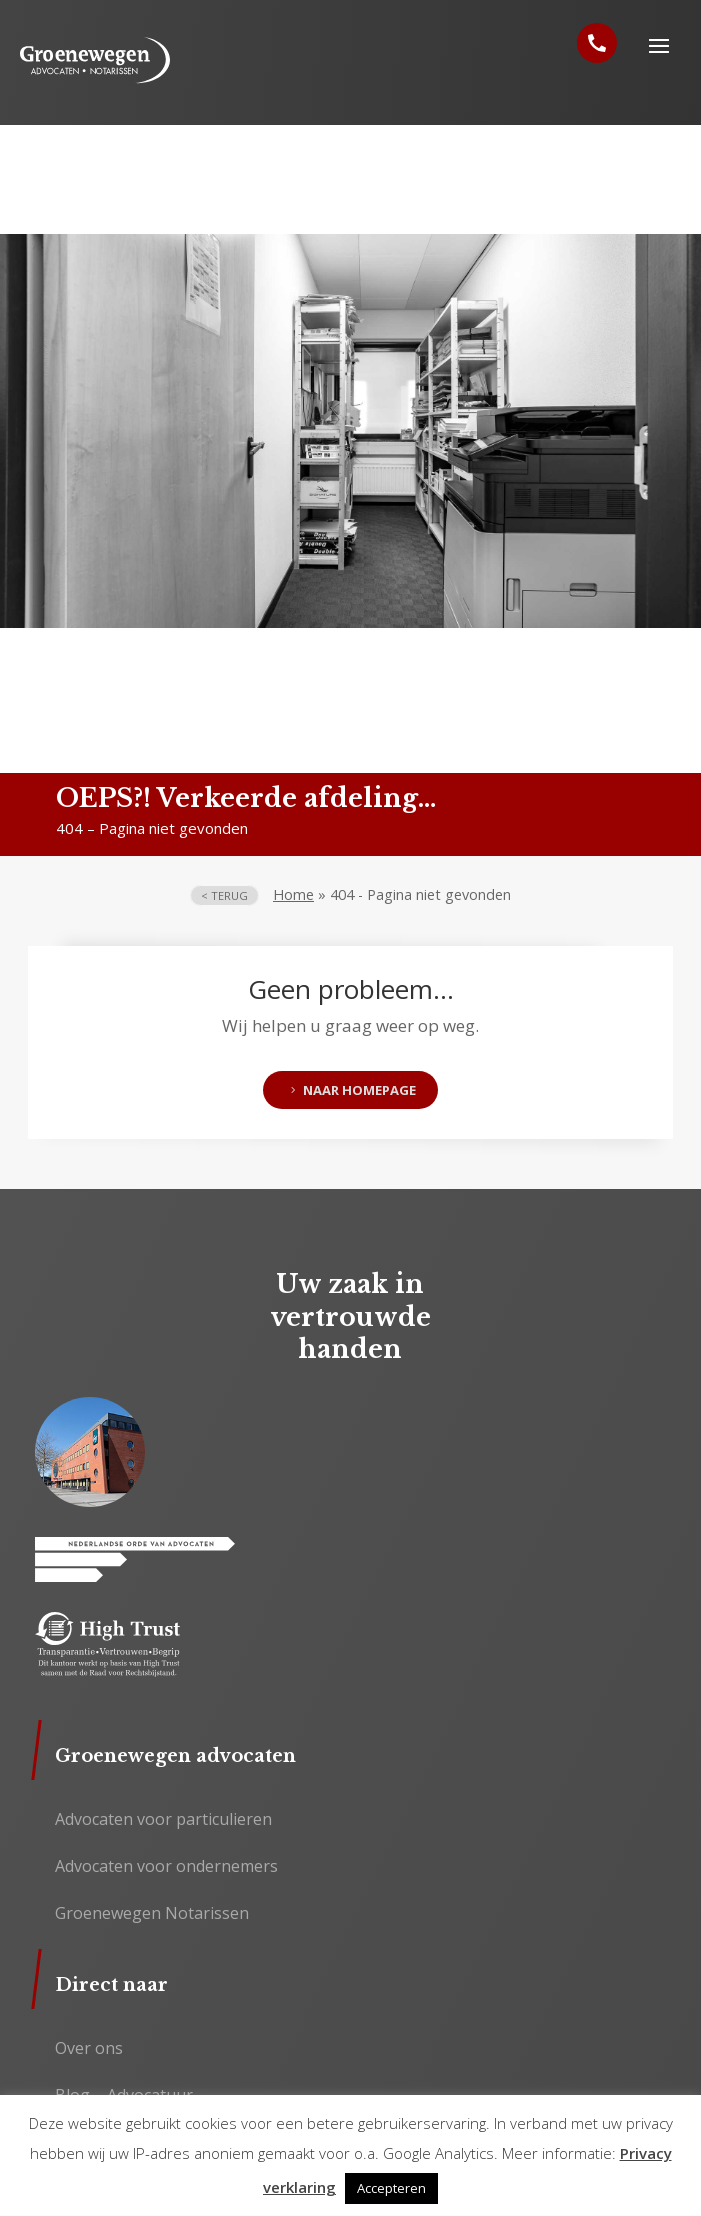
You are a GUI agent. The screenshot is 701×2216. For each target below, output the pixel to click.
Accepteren (391, 2188)
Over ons (89, 2048)
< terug (224, 895)
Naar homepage (359, 1090)
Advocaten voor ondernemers (166, 1866)
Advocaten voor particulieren (163, 1819)
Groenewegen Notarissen (152, 1913)
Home (293, 894)
